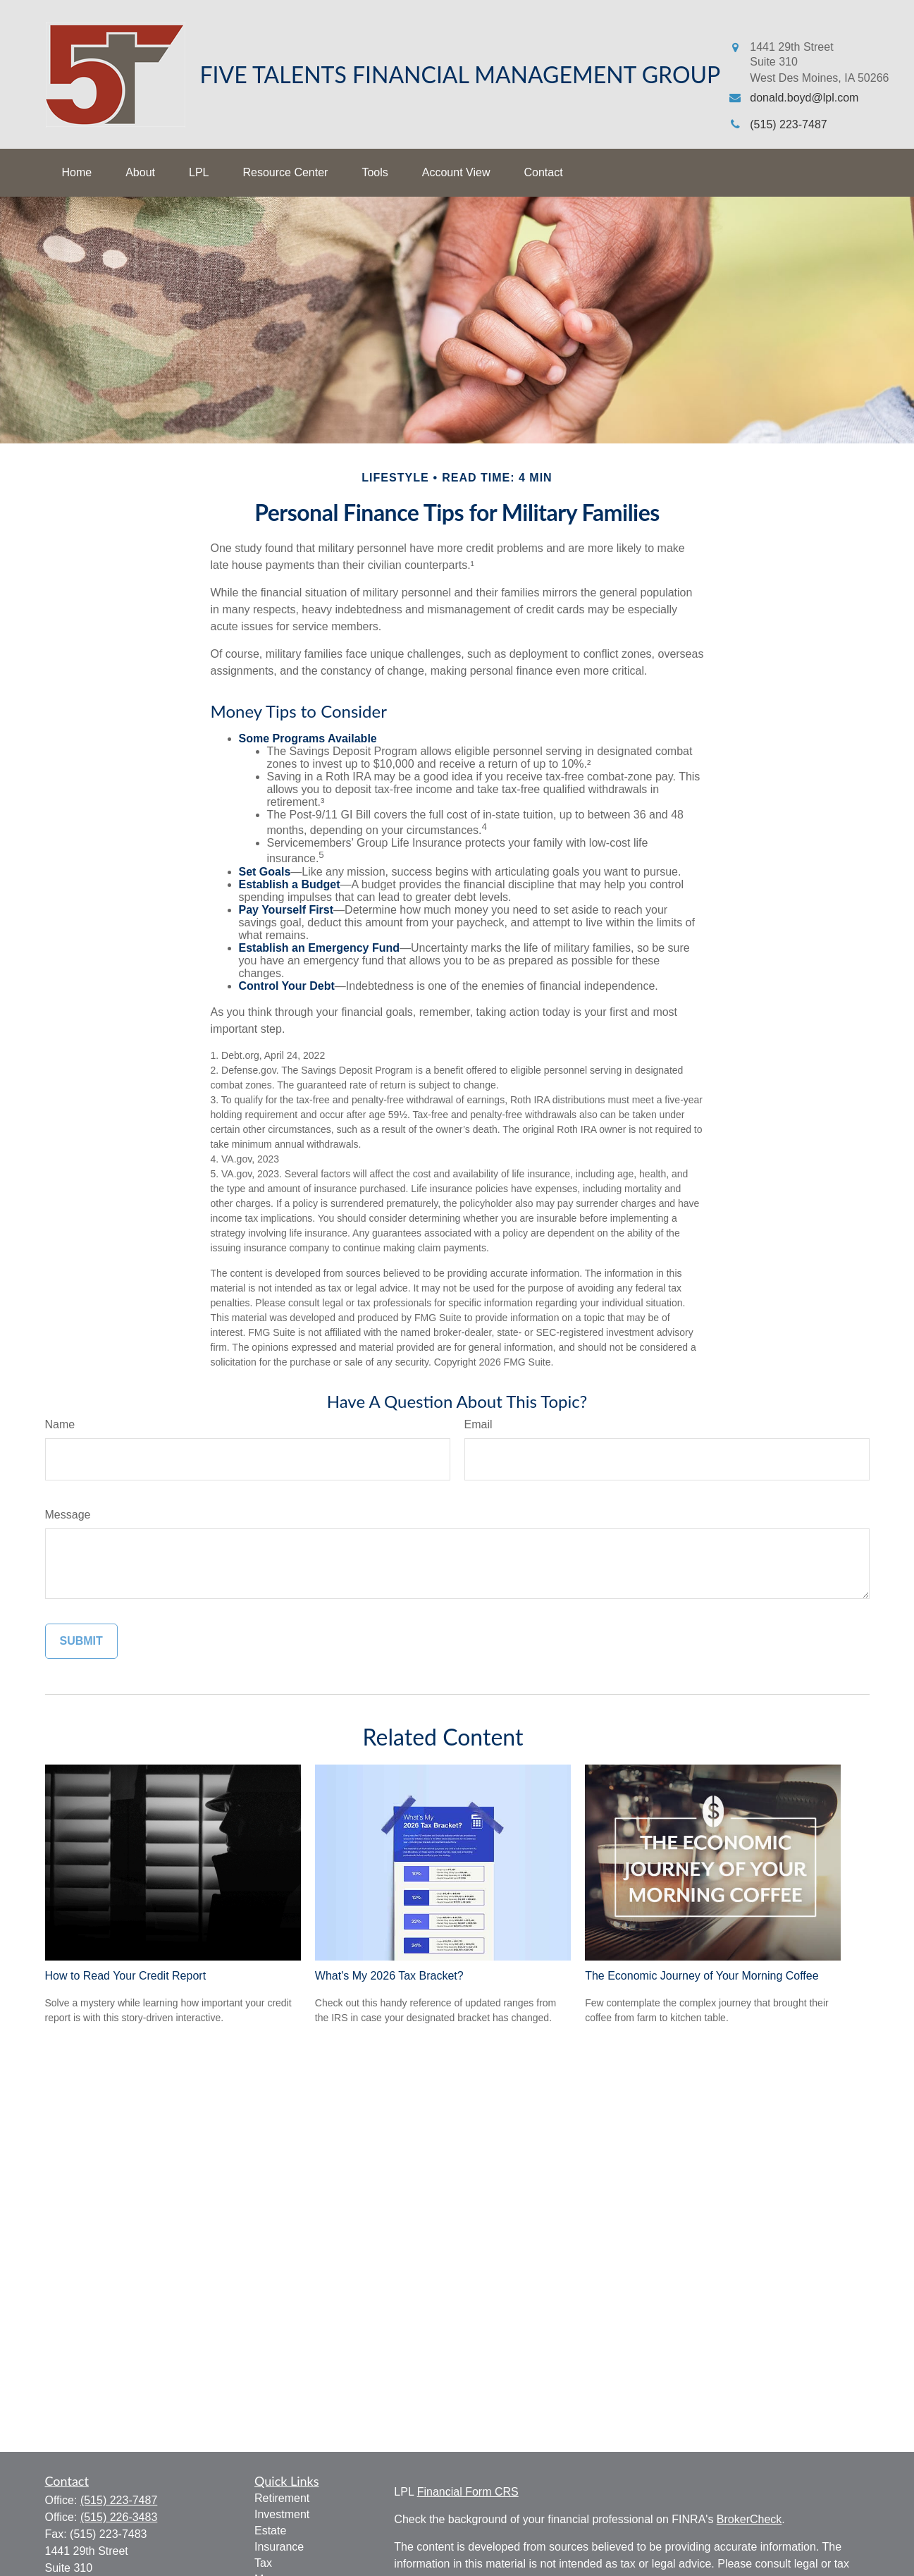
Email (478, 1424)
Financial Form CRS (468, 2492)
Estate (270, 2531)
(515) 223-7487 (118, 2500)
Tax (263, 2563)
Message (68, 1515)
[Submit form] (81, 1641)
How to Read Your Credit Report (125, 1976)
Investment (281, 2514)
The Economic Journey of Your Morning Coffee (701, 1976)
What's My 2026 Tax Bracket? (389, 1976)
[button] (77, 172)
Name (60, 1424)
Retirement (281, 2498)
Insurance (279, 2547)
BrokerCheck (749, 2519)
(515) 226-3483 (118, 2517)
